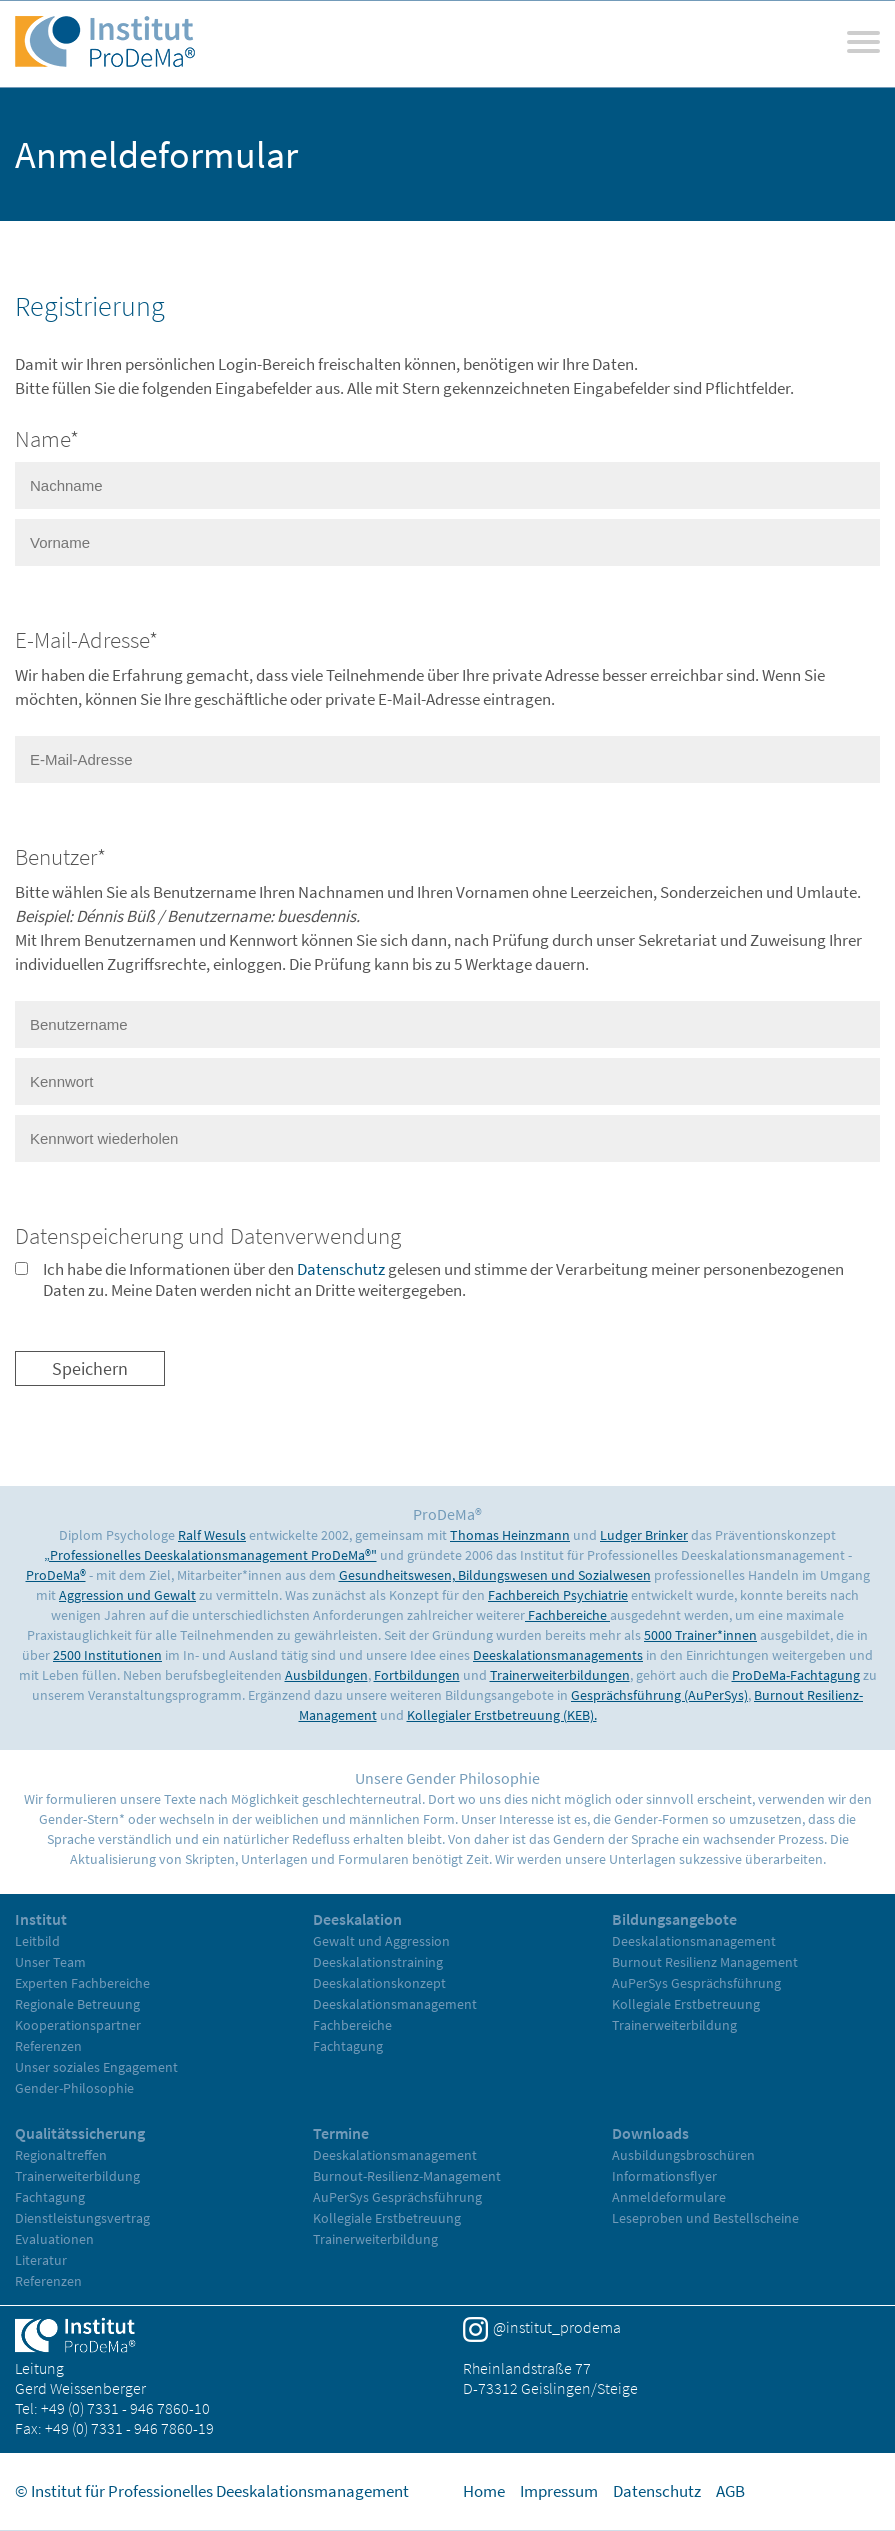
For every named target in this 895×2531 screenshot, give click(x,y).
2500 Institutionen (107, 1655)
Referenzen (48, 2046)
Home (484, 2491)
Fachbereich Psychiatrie (558, 1595)
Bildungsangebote (674, 1919)
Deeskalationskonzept (379, 1983)
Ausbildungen (326, 1675)
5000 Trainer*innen (700, 1635)
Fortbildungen (417, 1675)
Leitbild (37, 1941)
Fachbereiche (567, 1615)
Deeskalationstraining (378, 1962)
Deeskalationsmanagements (558, 1655)
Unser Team (50, 1962)
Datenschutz (341, 1269)
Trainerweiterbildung (674, 2025)
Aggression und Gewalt (127, 1595)
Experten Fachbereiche (82, 1983)
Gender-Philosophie (74, 2088)
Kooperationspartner (78, 2025)
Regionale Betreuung (77, 2004)
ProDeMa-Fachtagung (796, 1675)
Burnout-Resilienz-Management (407, 2176)
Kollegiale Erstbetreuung (686, 2004)
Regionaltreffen (61, 2155)
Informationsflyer (664, 2176)
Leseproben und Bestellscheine (705, 2218)
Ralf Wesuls (212, 1535)
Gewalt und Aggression (381, 1941)
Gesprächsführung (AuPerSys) (659, 1695)
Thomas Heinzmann (510, 1535)
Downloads (650, 2133)
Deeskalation (357, 1919)
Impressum (559, 2491)
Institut (41, 1919)
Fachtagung (348, 2046)
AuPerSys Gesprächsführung (696, 1983)
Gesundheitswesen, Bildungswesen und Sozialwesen (495, 1575)
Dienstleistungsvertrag (82, 2218)
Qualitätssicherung (80, 2133)
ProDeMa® (56, 1575)
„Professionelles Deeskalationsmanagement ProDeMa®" (210, 1555)
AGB (730, 2491)
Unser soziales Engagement (96, 2067)
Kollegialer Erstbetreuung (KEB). (502, 1715)
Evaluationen (54, 2239)
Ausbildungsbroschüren (683, 2155)
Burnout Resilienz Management (705, 1962)
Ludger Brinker (644, 1535)
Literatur (41, 2260)
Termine (341, 2133)
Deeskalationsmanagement (395, 2004)
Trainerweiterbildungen (560, 1675)
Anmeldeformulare (669, 2197)
